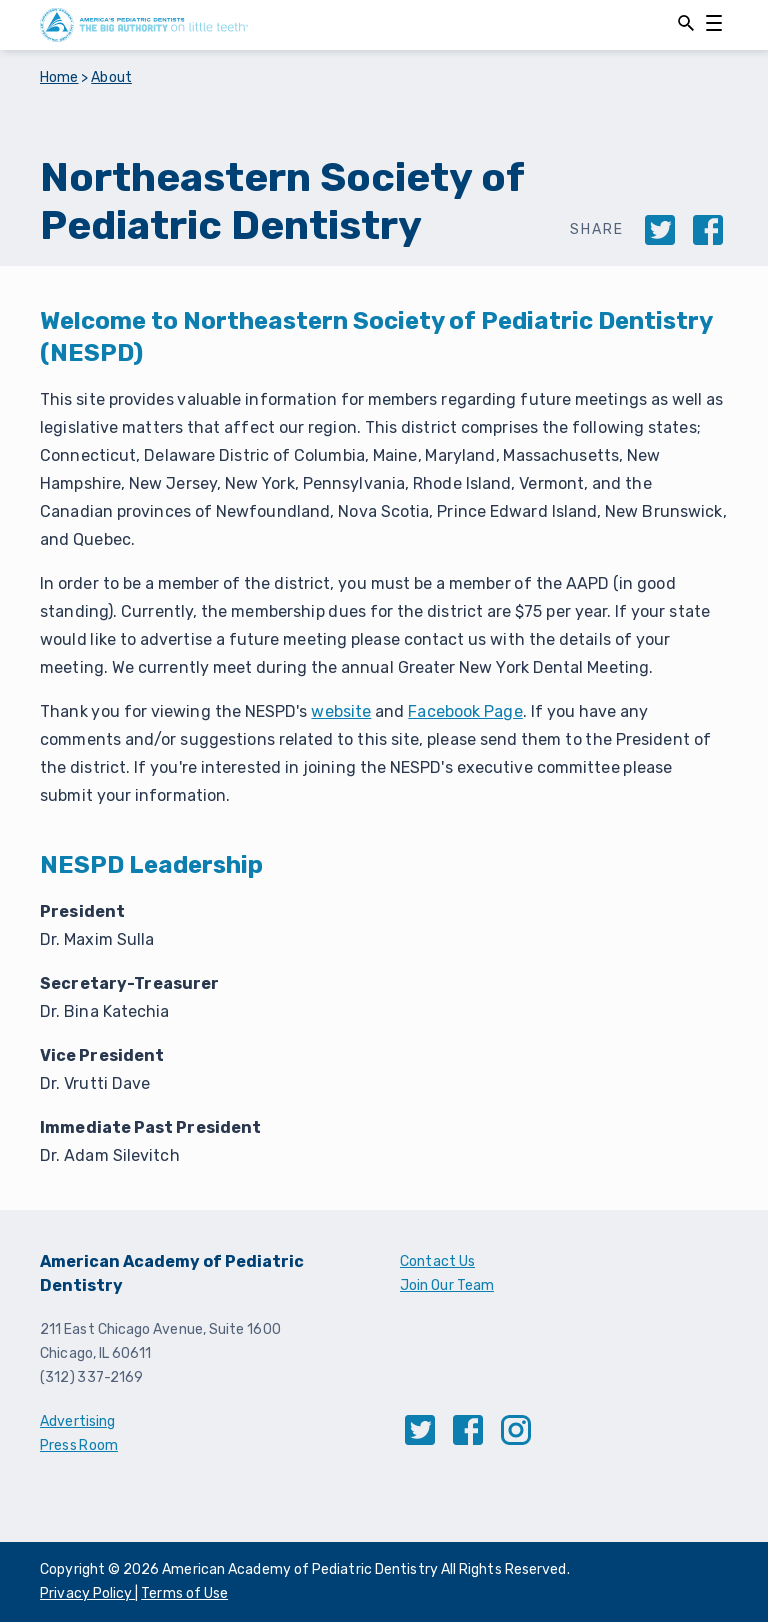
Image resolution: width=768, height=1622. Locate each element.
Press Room (79, 1445)
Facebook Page (465, 711)
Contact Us (437, 1261)
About (111, 77)
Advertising (77, 1421)
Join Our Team (447, 1285)
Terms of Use (184, 1593)
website (341, 711)
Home (59, 77)
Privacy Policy (87, 1593)
